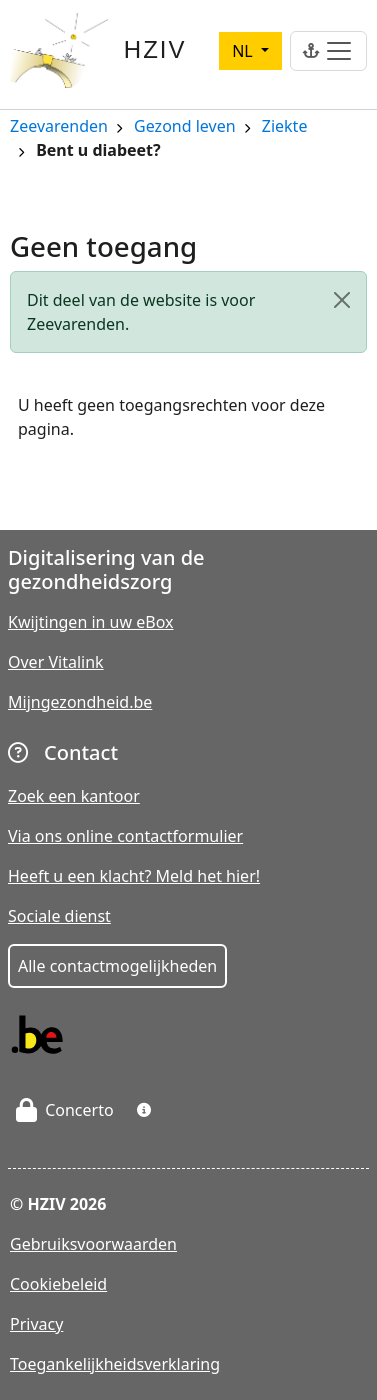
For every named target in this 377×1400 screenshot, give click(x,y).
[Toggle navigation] (328, 51)
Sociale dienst (59, 916)
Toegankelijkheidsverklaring (115, 1364)
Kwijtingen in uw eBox (91, 622)
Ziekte (285, 127)
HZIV (155, 49)
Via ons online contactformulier (125, 836)
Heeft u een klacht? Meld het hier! (134, 876)
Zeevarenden (59, 127)
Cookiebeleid (58, 1284)
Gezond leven (184, 127)
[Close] (342, 300)
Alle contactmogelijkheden (117, 966)
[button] (144, 1110)
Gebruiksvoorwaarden (93, 1244)
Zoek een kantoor (74, 796)
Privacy (36, 1324)
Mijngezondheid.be (80, 702)
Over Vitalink (56, 662)
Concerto (65, 1110)
